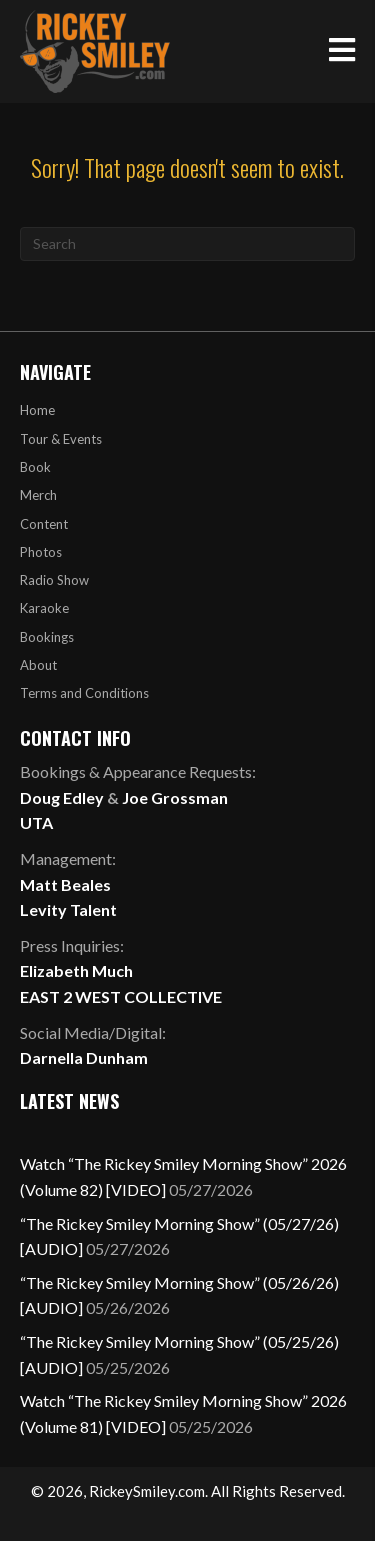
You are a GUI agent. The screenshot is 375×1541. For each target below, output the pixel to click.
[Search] (187, 244)
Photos (41, 552)
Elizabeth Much (76, 970)
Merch (38, 495)
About (38, 665)
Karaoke (44, 608)
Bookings (47, 637)
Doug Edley (62, 797)
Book (35, 467)
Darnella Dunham (84, 1057)
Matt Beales (65, 884)
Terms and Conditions (84, 693)
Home (37, 410)
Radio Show (54, 580)
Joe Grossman (175, 797)
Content (44, 524)
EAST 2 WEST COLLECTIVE (121, 996)
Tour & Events (61, 439)
